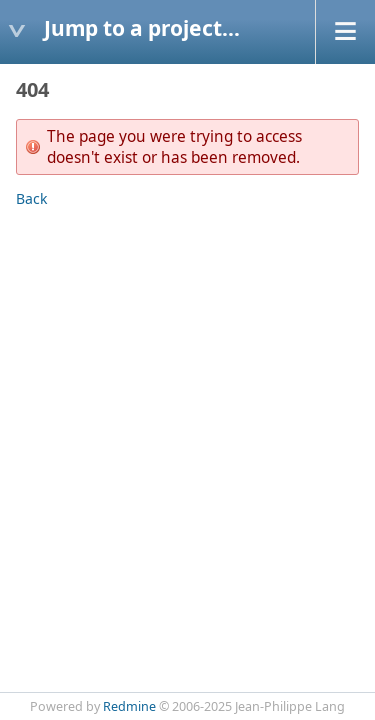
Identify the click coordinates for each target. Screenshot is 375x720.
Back (31, 198)
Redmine (129, 706)
